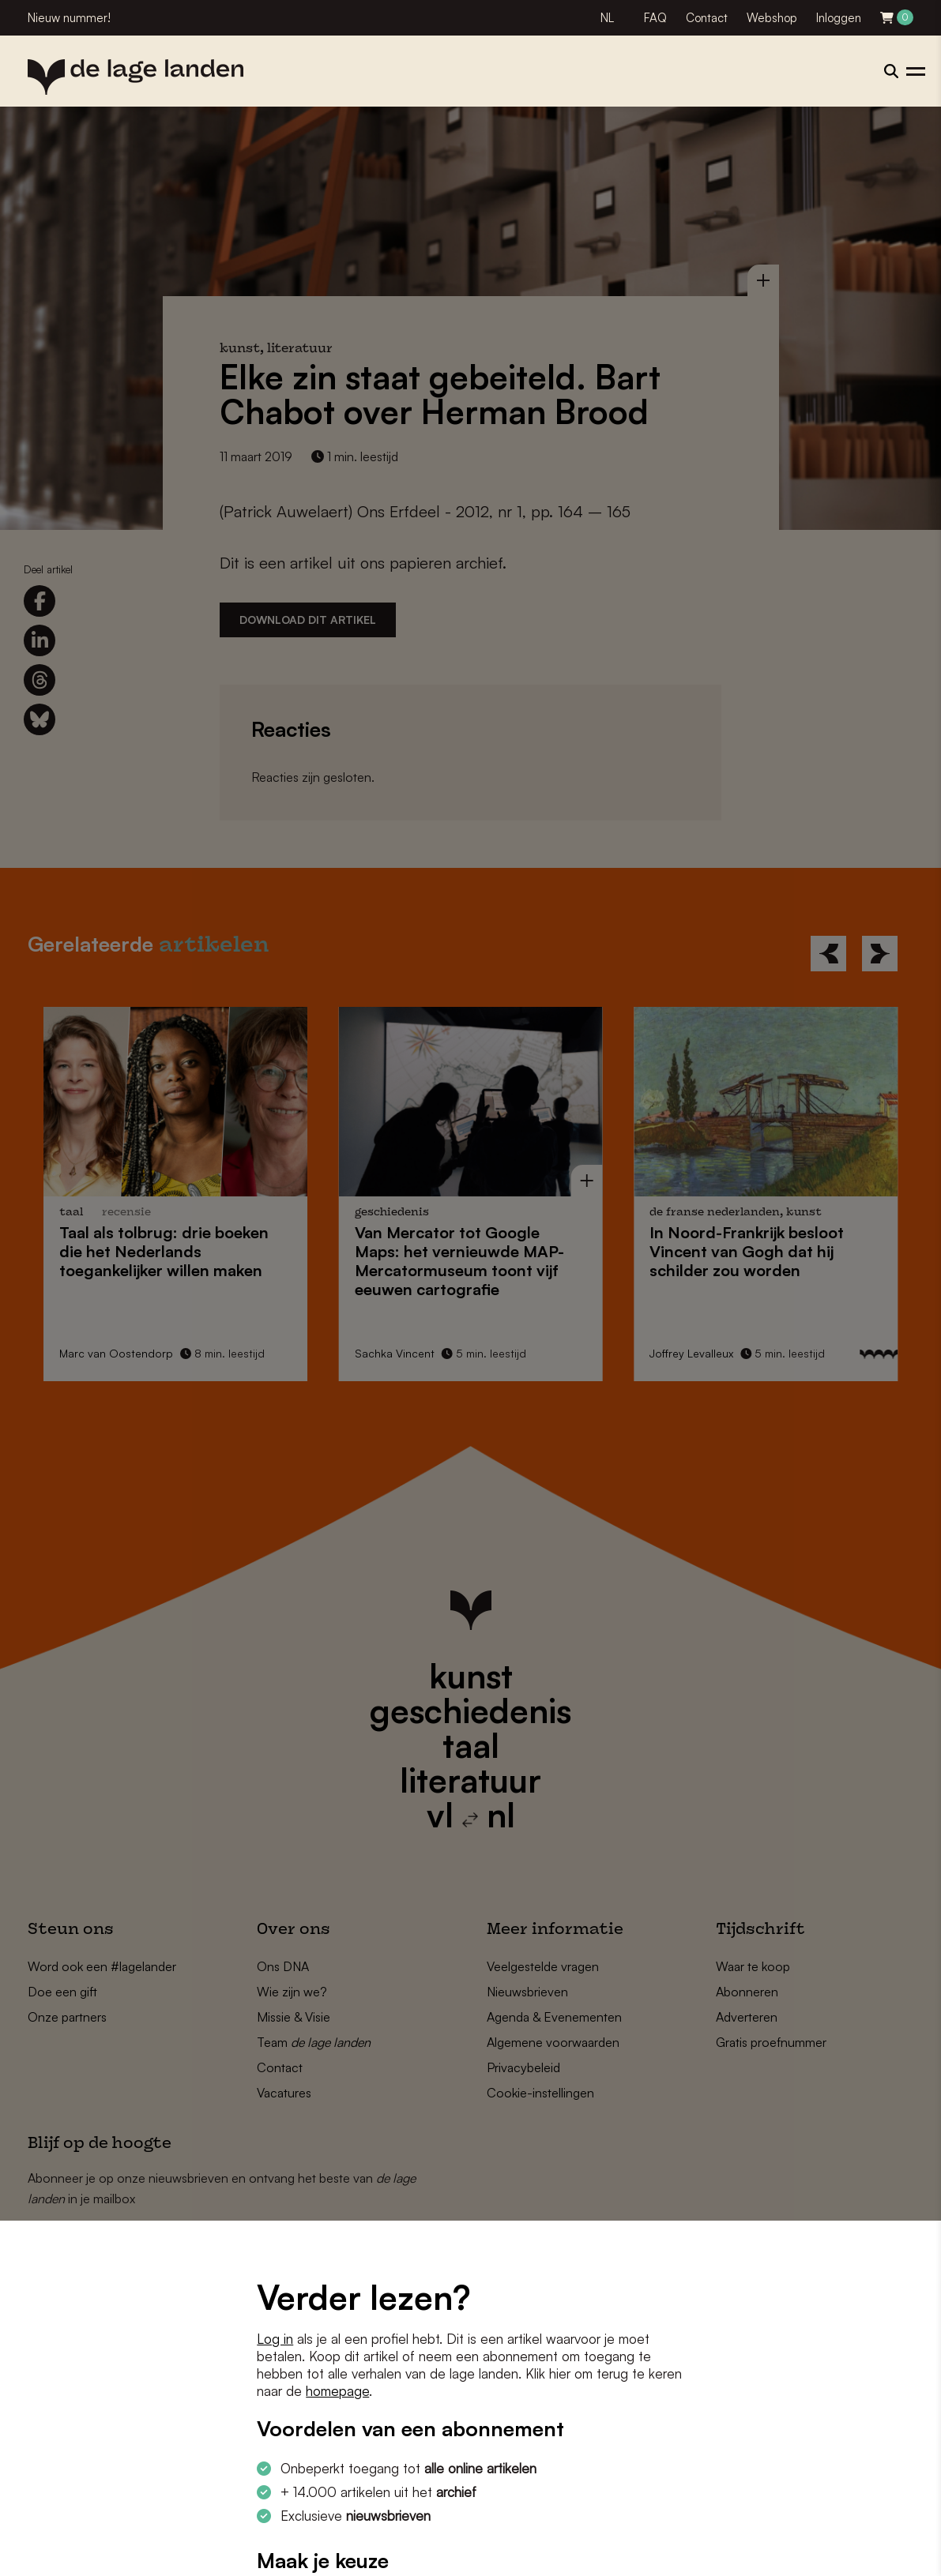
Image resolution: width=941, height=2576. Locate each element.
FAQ (655, 17)
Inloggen (838, 17)
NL (607, 17)
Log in (275, 2338)
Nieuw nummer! (69, 17)
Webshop (772, 17)
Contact (707, 17)
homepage (337, 2391)
